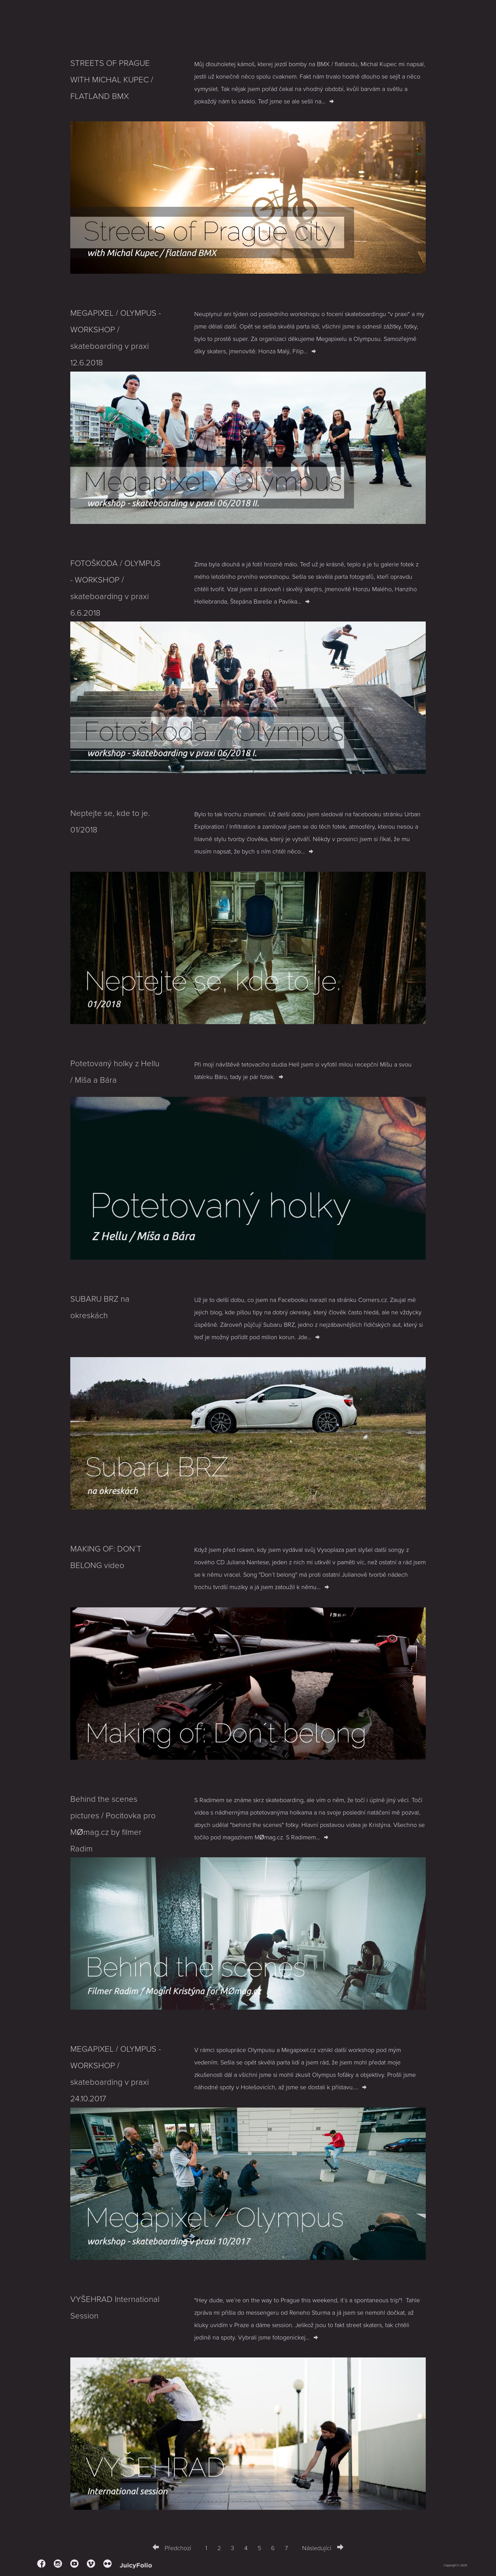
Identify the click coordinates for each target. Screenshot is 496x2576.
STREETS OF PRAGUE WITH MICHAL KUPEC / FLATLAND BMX (111, 79)
